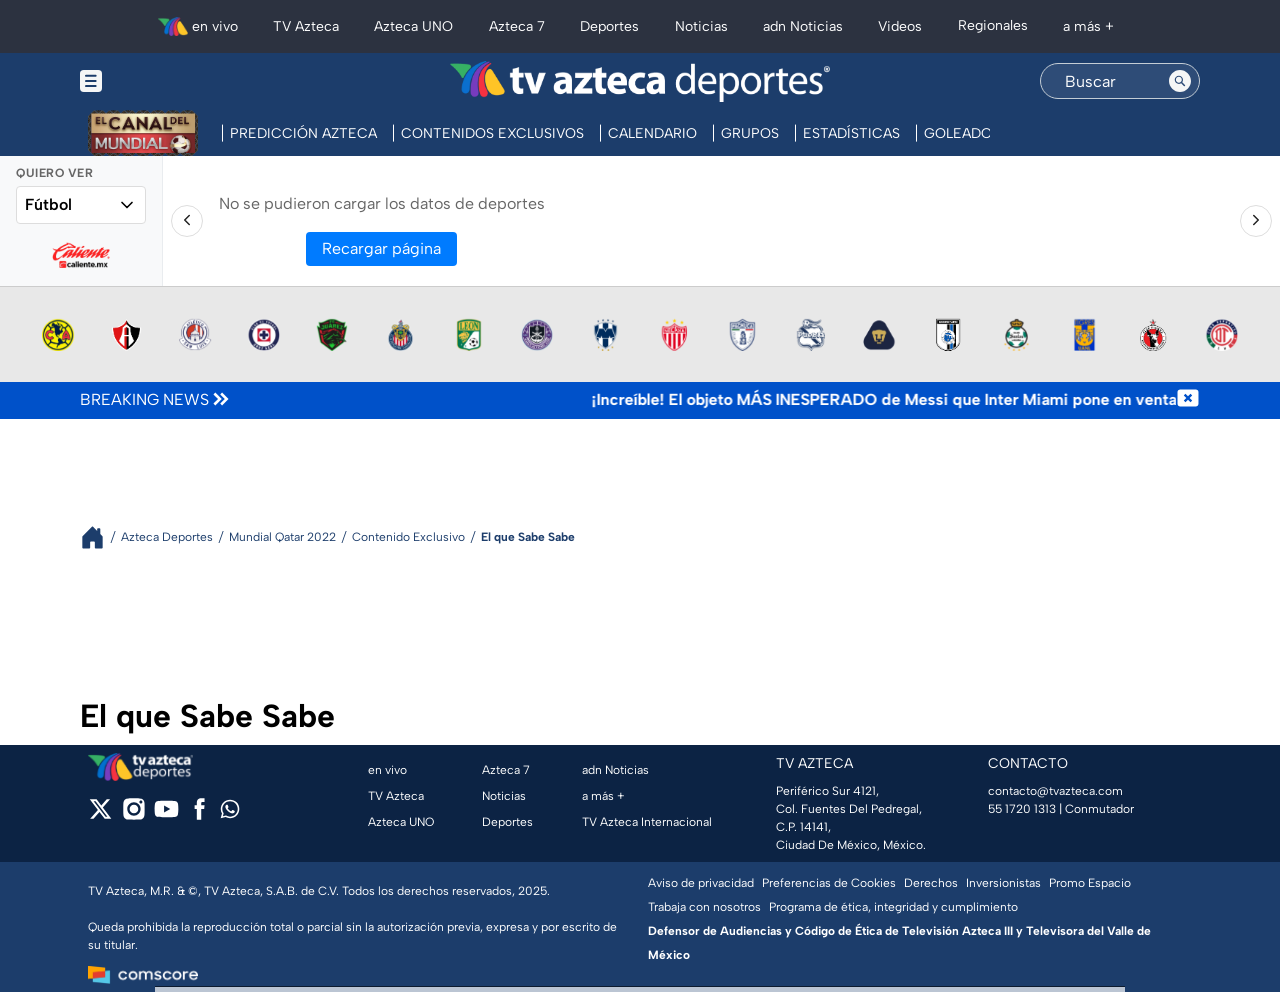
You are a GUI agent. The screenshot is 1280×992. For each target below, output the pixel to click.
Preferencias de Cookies (829, 883)
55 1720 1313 (1022, 809)
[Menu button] (160, 81)
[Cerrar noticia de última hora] (1188, 400)
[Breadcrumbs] (100, 537)
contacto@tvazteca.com (1055, 791)
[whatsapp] (230, 813)
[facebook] (199, 815)
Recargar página (381, 248)
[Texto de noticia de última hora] (704, 400)
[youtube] (166, 815)
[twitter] (100, 815)
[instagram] (133, 815)
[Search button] (1180, 81)
